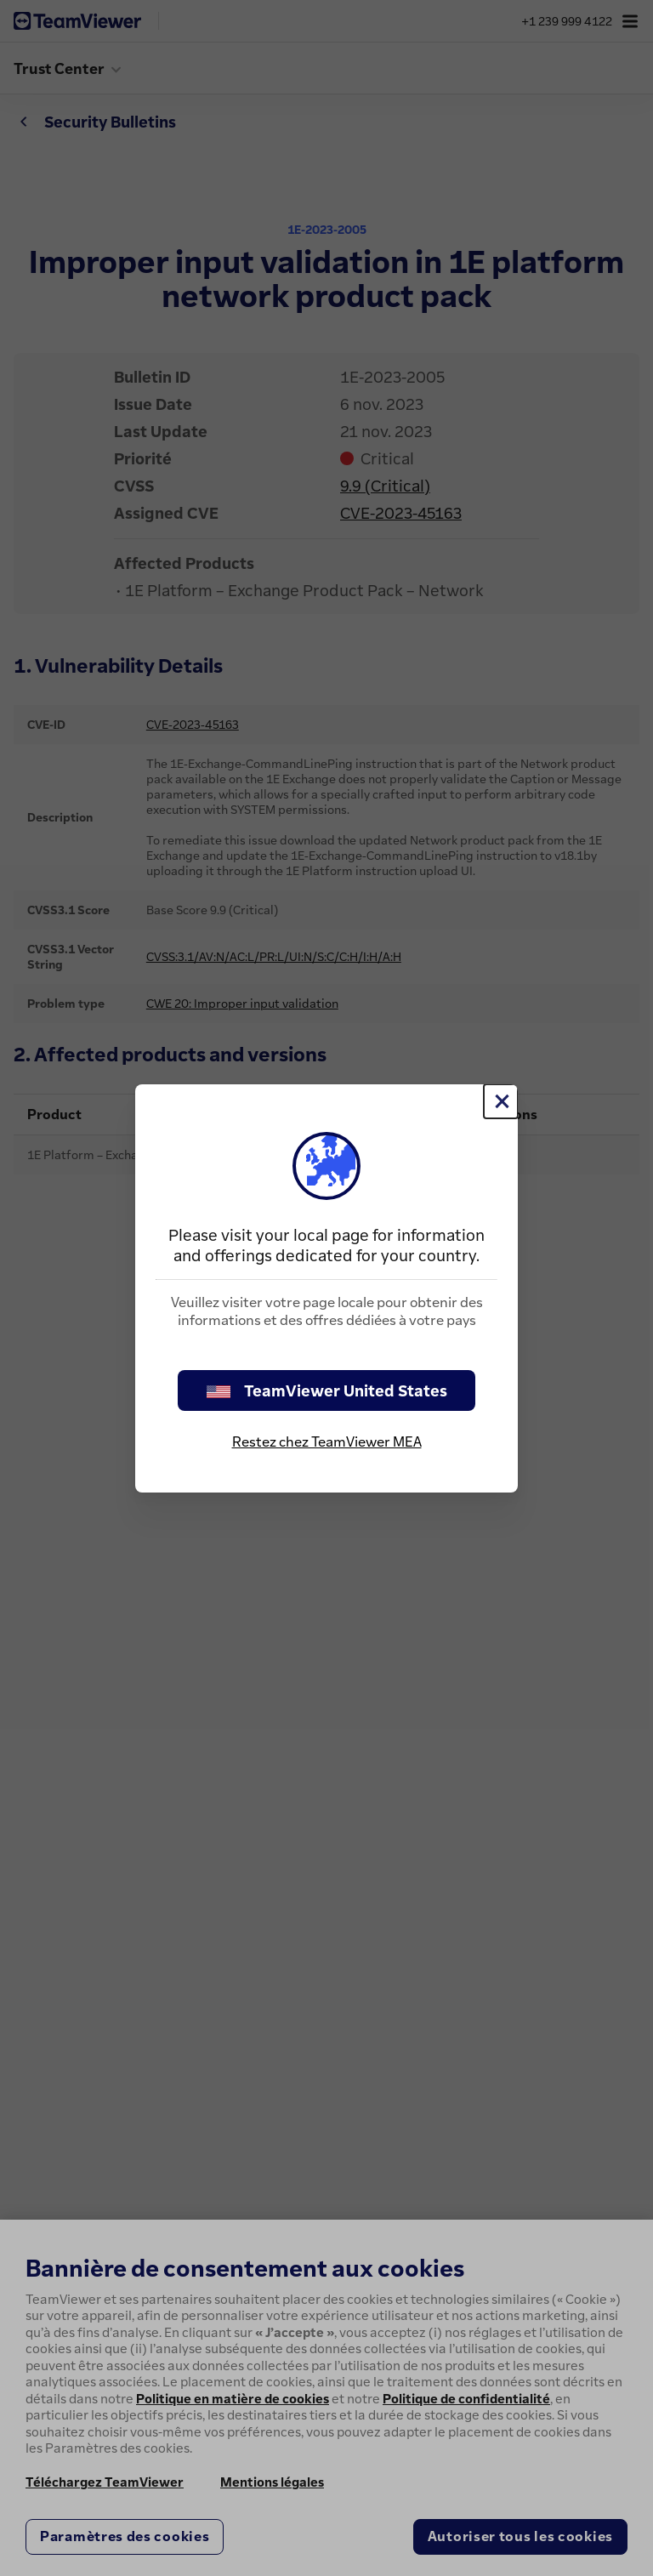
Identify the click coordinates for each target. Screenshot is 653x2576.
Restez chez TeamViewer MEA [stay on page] (327, 1441)
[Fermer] (501, 1101)
